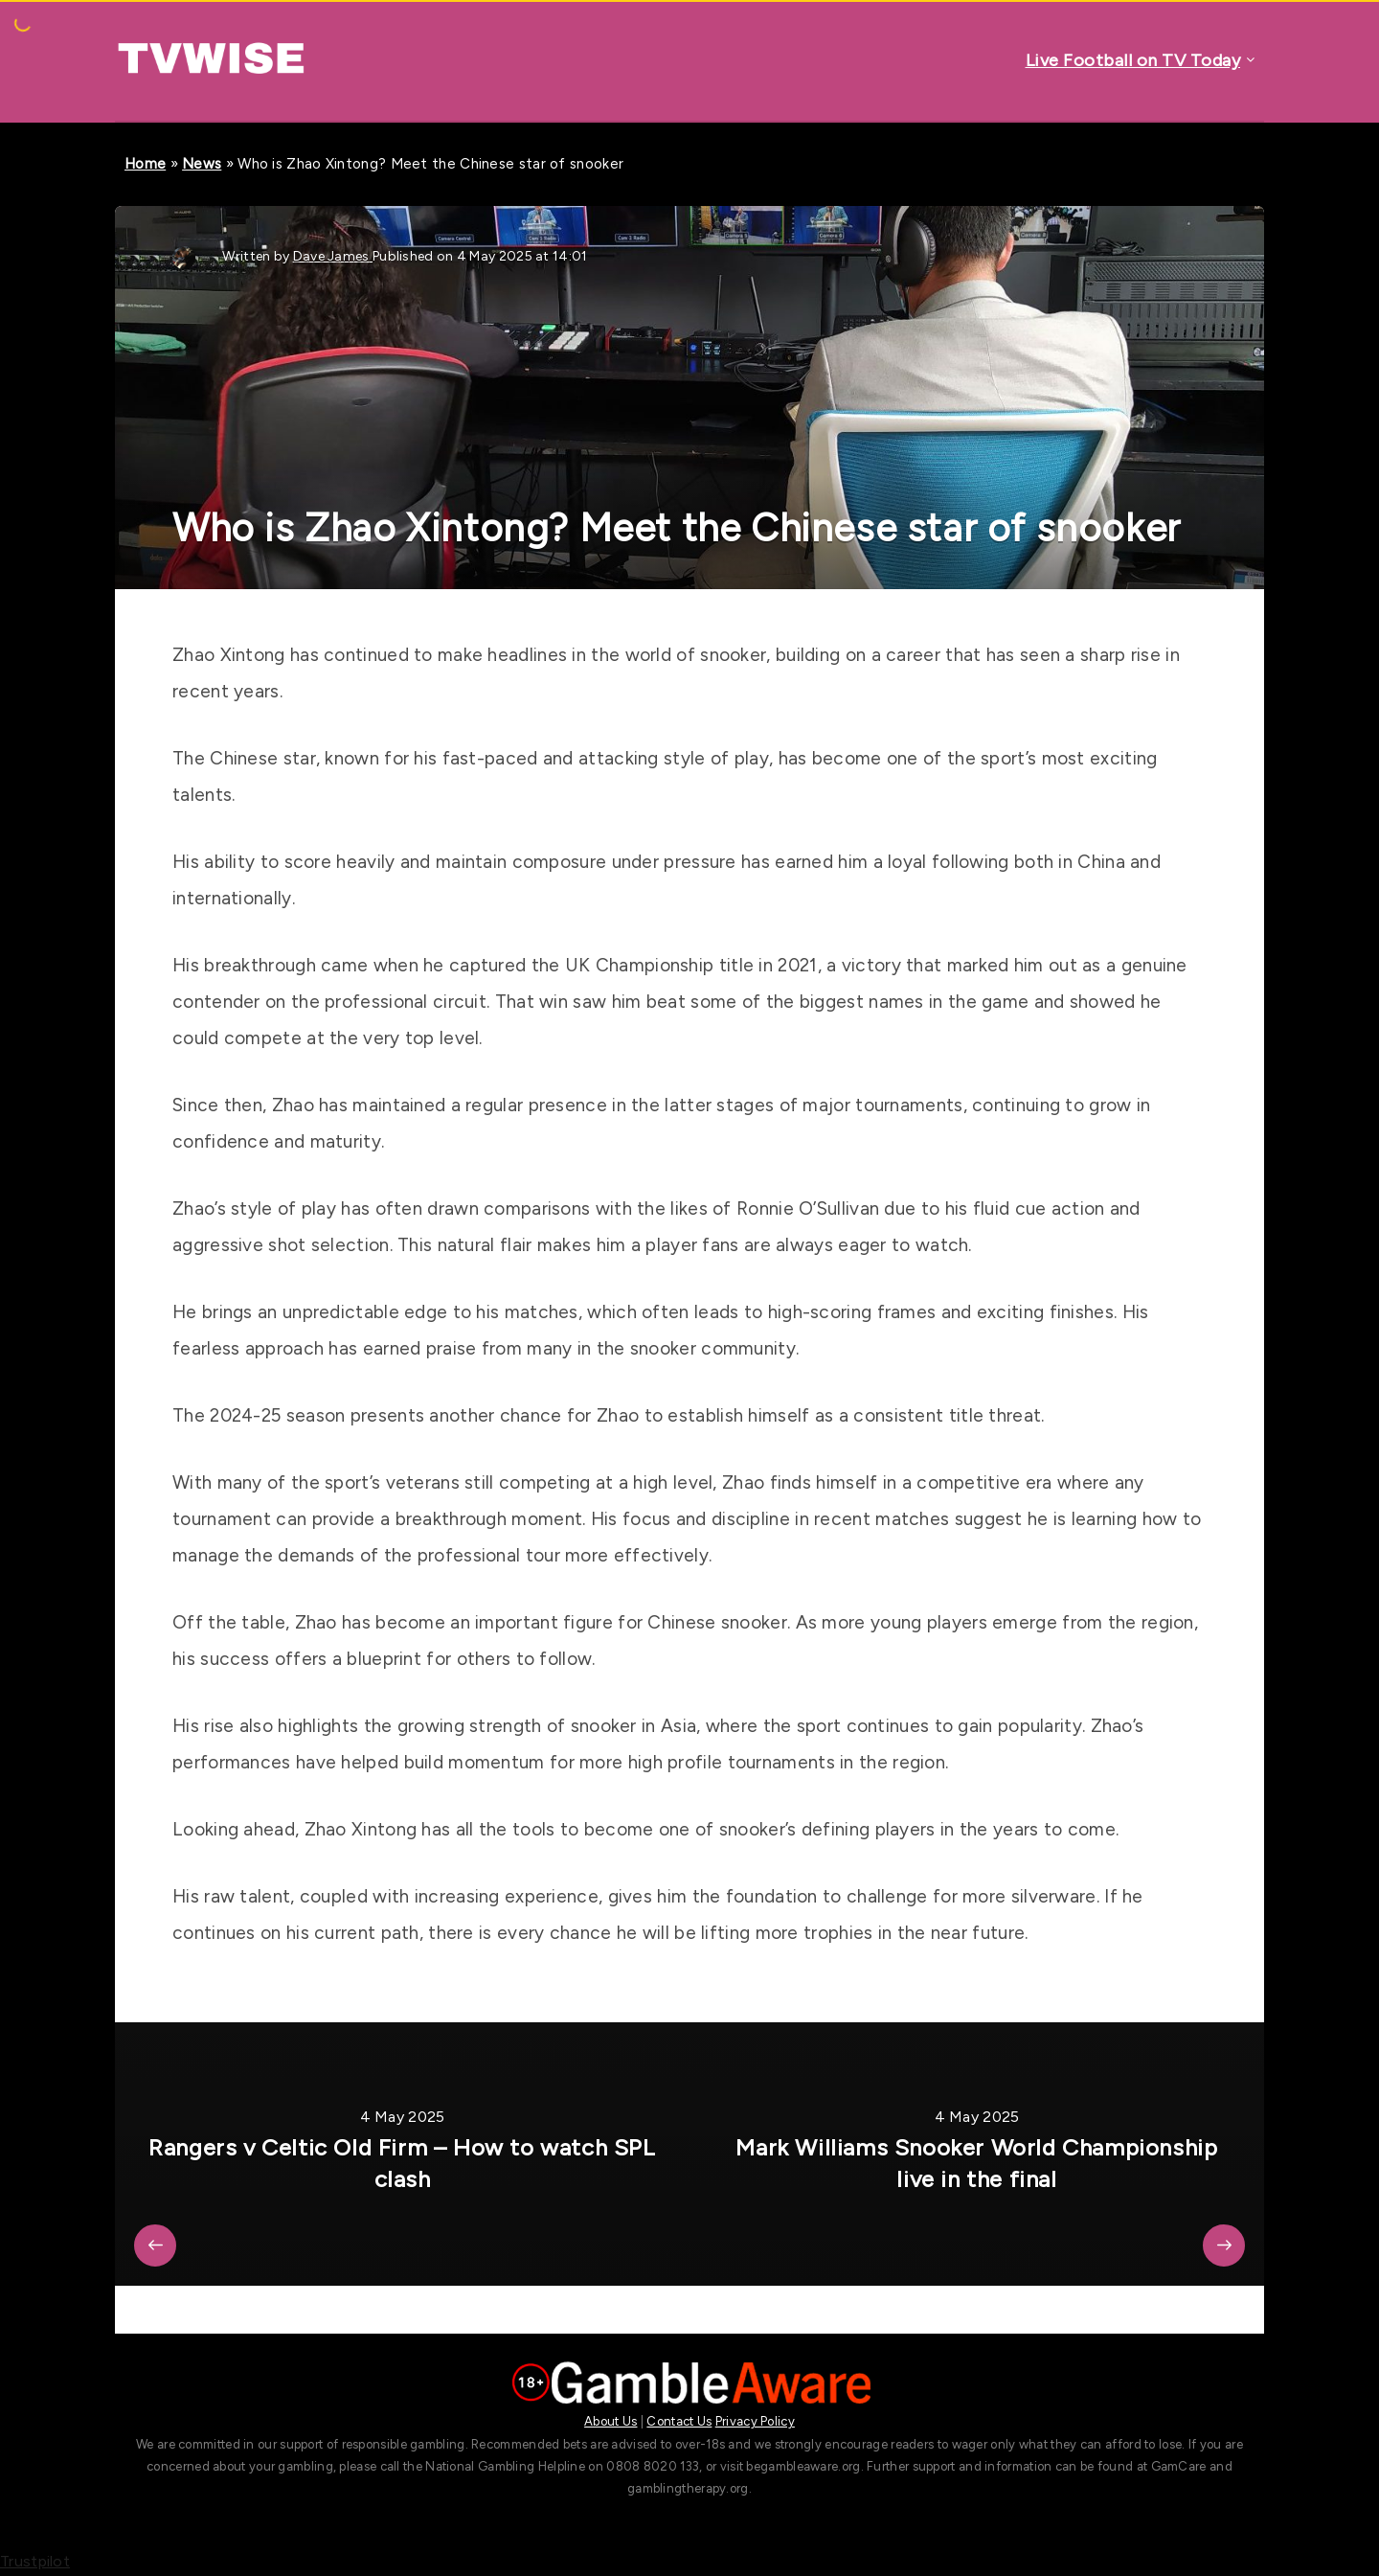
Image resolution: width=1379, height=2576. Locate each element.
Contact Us (679, 2421)
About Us (610, 2421)
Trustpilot (35, 2561)
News (201, 163)
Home (145, 163)
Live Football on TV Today (1133, 60)
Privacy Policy (755, 2421)
